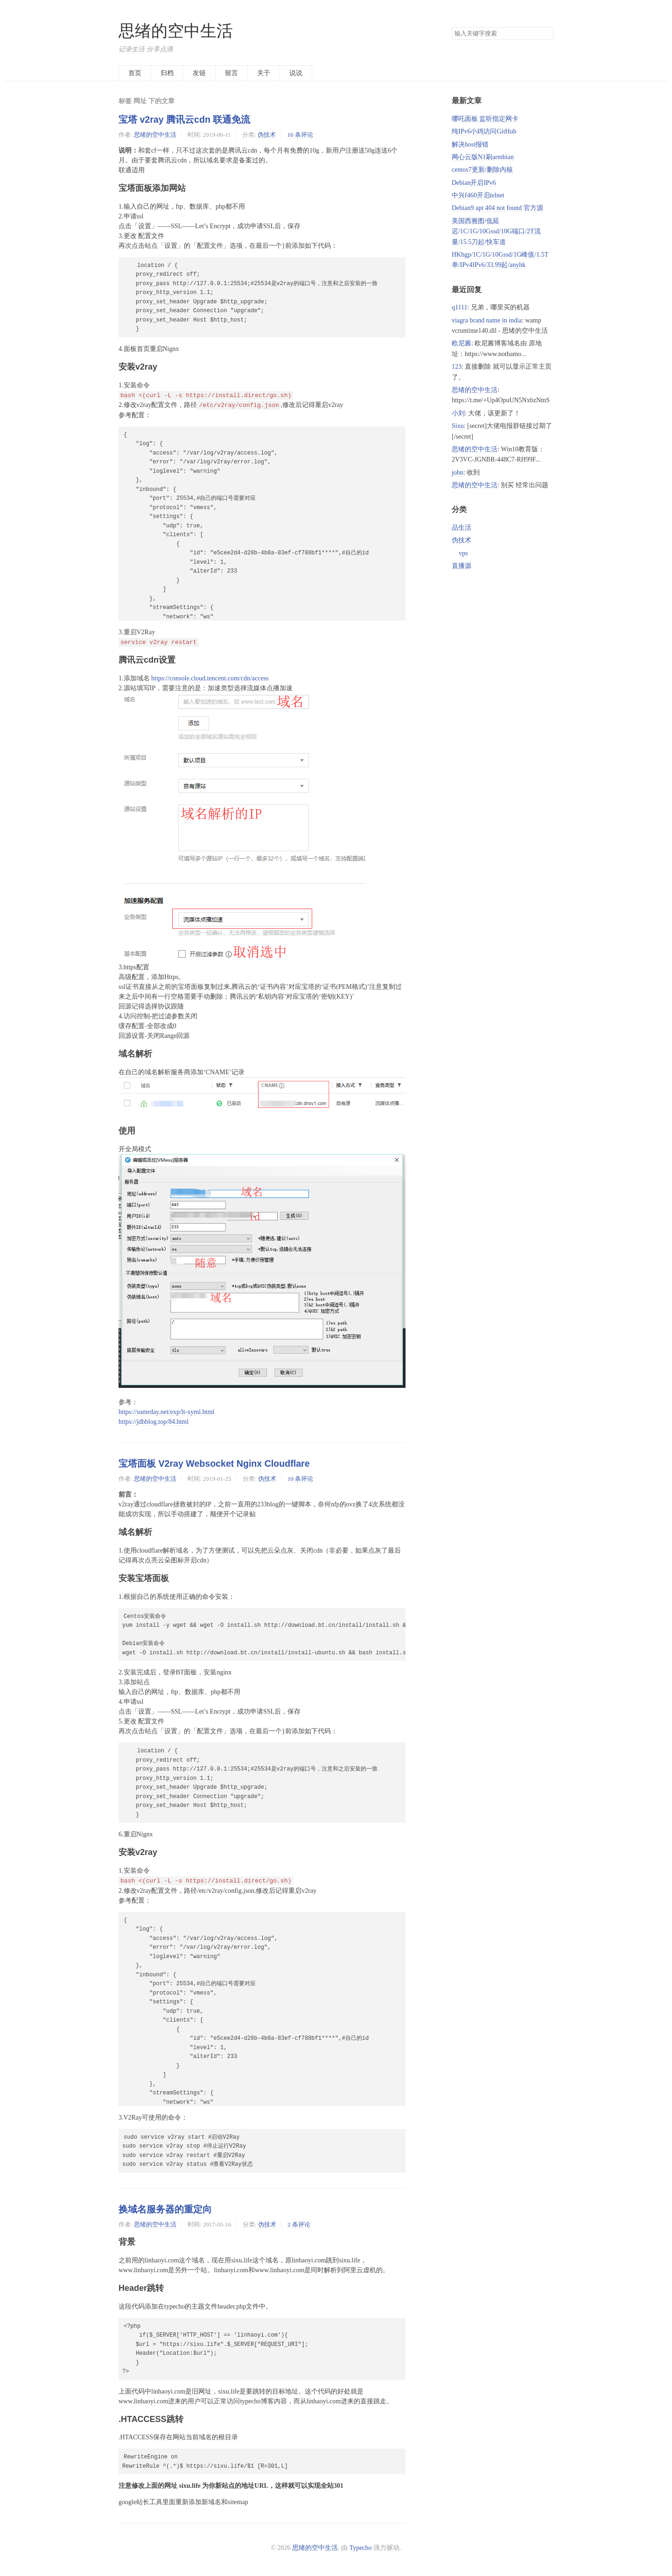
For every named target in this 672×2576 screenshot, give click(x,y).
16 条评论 (300, 134)
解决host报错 (470, 144)
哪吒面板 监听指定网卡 (485, 118)
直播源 (461, 565)
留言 (231, 73)
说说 (295, 73)
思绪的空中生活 (176, 31)
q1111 (459, 307)
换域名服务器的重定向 (165, 2209)
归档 (167, 73)
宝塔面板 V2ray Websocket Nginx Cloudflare (214, 1463)
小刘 (458, 413)
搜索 (546, 33)
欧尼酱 (461, 343)
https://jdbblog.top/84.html (154, 1421)
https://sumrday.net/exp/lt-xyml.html (166, 1411)
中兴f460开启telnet (478, 195)
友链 (199, 73)
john (457, 472)
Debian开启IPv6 (474, 182)
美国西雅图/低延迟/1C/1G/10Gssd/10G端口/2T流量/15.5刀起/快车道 (496, 231)
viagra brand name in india (487, 320)
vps (463, 553)
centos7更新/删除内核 (482, 169)
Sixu (458, 425)
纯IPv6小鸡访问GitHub (484, 131)
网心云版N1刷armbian (483, 157)
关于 (263, 73)
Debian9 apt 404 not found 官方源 (497, 207)
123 (457, 366)
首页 (134, 73)
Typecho (361, 2547)
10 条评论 (300, 1478)
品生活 (461, 527)
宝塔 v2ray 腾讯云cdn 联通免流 (184, 119)
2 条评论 (298, 2224)
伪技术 (267, 134)
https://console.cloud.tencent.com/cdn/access (210, 678)
